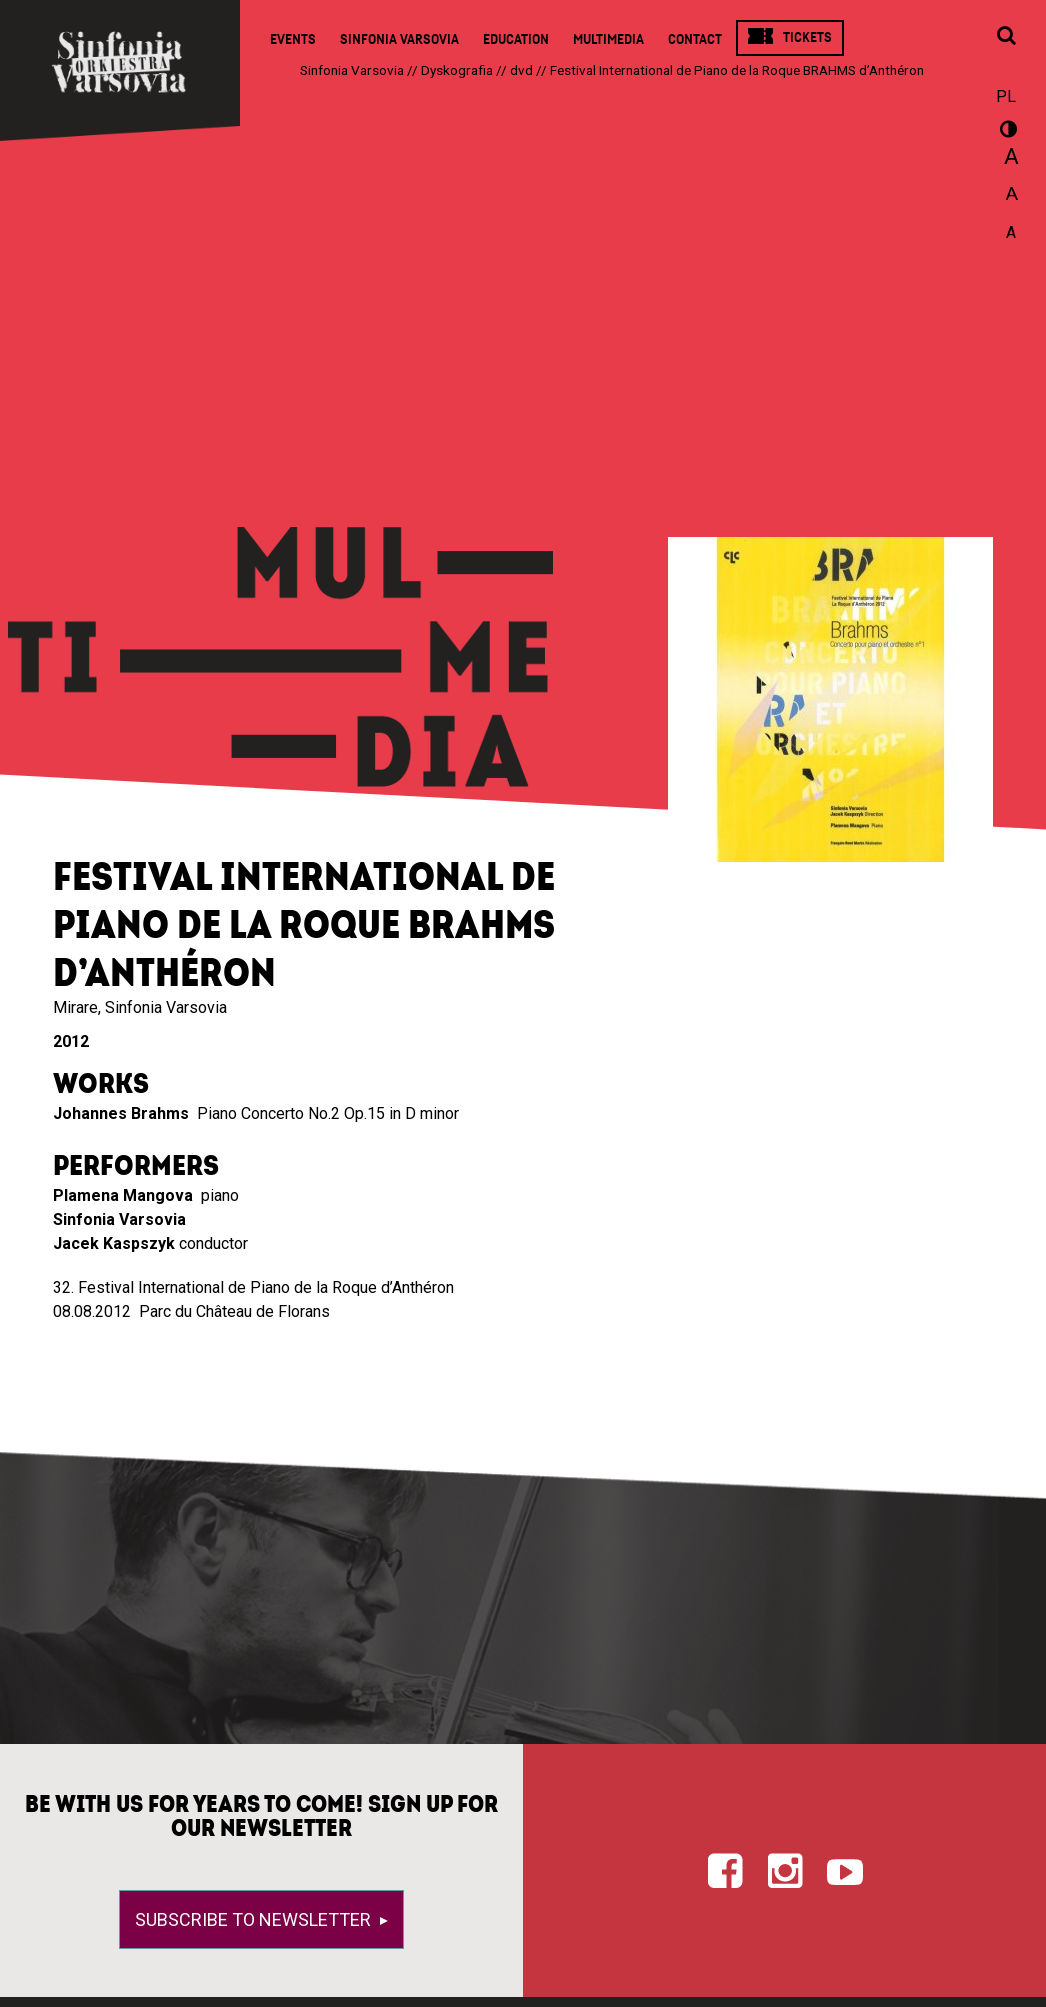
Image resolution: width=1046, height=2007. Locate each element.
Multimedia (608, 39)
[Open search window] (1006, 37)
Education (516, 39)
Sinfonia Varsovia (399, 39)
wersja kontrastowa (1006, 132)
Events (293, 39)
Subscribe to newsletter (255, 1919)
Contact (695, 39)
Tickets (807, 37)
